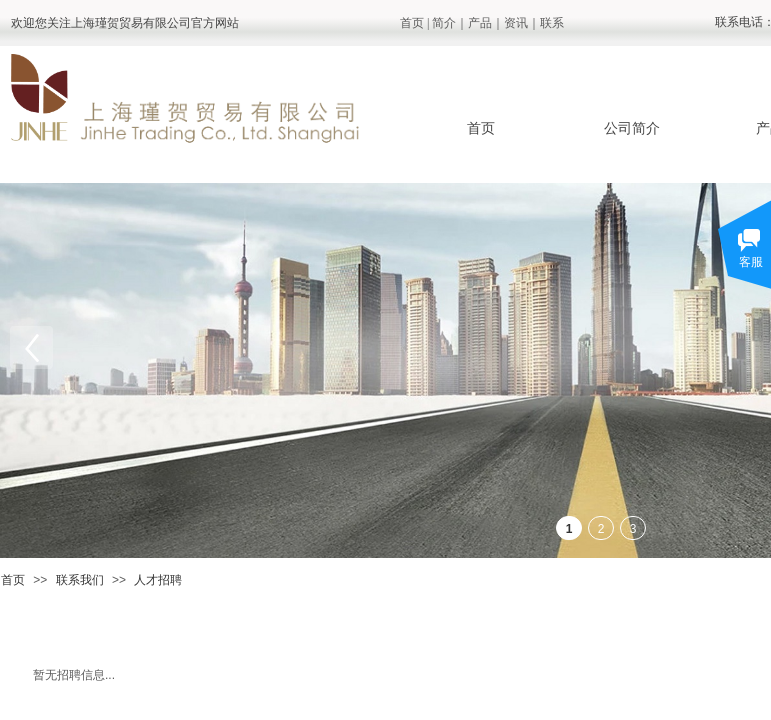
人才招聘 (158, 580)
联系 (552, 23)
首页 (412, 23)
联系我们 (80, 580)
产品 (480, 23)
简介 (444, 23)
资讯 (516, 23)
